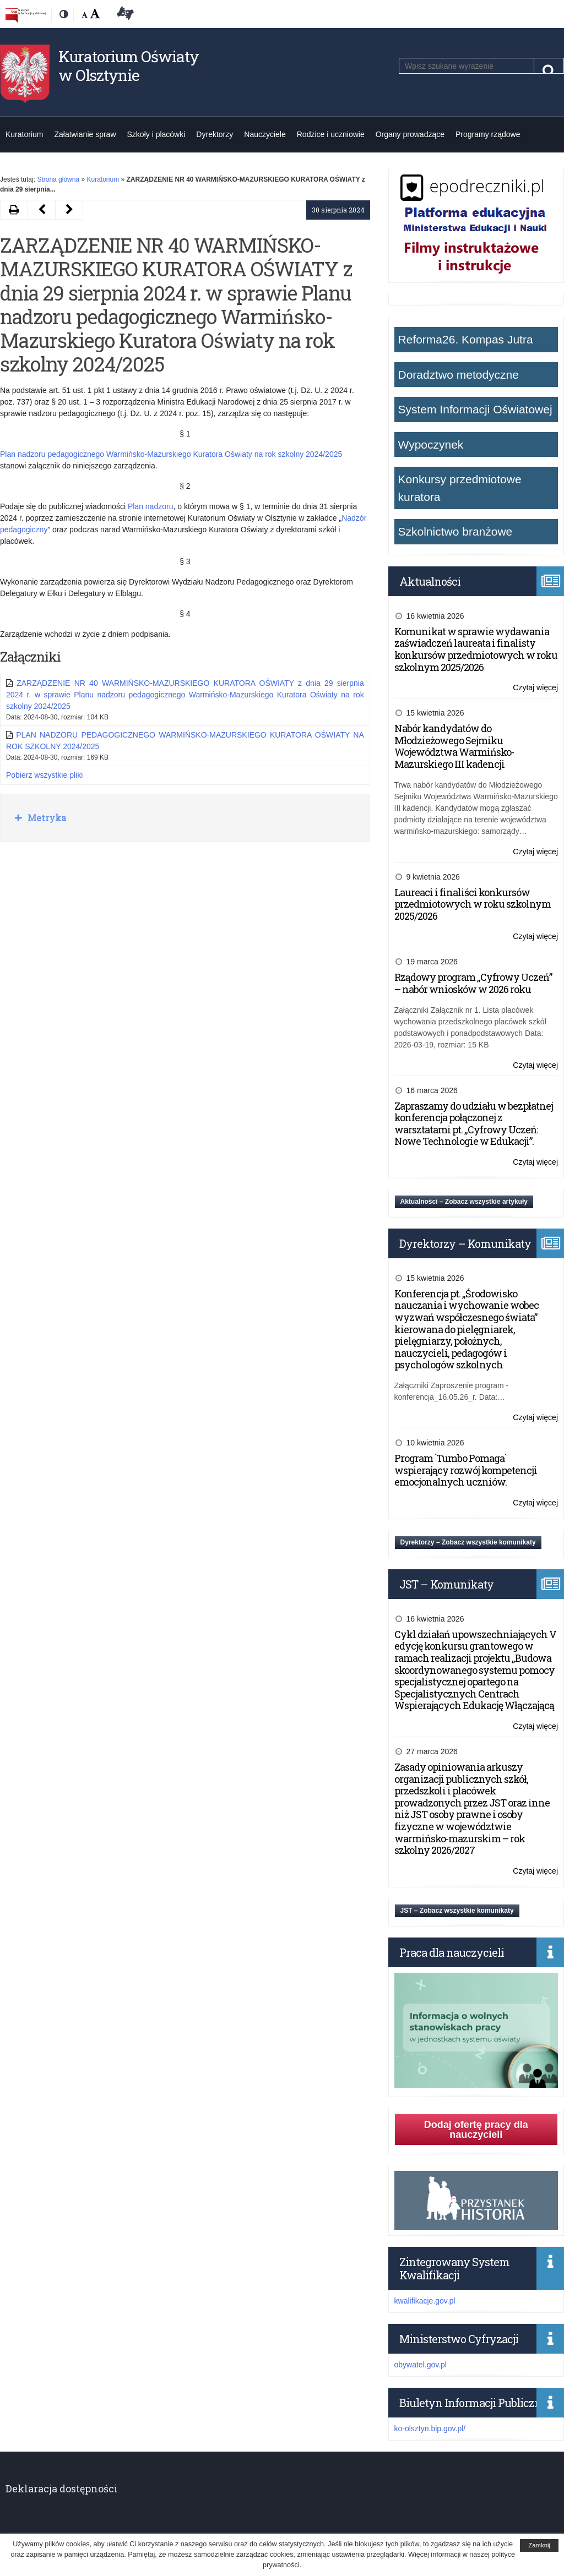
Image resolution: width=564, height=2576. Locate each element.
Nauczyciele (264, 134)
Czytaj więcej (535, 688)
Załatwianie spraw (85, 134)
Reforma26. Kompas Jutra (465, 339)
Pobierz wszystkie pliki (44, 775)
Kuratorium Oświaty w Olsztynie (128, 65)
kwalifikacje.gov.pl (424, 2300)
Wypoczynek (431, 444)
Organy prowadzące (410, 134)
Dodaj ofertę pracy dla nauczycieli (476, 2129)
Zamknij (539, 2545)
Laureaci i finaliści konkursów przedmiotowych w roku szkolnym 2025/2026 (472, 904)
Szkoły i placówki (156, 134)
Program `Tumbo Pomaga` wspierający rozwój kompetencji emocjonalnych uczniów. (465, 1469)
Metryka (45, 817)
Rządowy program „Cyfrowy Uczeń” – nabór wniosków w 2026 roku (473, 983)
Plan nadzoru (150, 506)
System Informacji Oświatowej (475, 409)
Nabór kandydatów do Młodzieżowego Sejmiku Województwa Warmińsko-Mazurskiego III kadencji (454, 746)
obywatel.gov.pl (420, 2364)
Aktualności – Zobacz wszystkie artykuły (464, 1201)
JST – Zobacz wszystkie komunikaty (457, 1910)
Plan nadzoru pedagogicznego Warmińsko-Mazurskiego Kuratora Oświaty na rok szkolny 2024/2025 (171, 454)
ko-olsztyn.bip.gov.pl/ (430, 2428)
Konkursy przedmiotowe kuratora (460, 488)
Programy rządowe (487, 134)
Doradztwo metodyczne (458, 374)
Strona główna (58, 179)
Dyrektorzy (214, 134)
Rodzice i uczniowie (331, 134)
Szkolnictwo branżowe (455, 531)
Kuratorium (24, 134)
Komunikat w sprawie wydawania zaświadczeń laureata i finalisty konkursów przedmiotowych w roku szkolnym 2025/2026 (475, 649)
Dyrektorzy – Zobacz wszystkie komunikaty (468, 1542)
